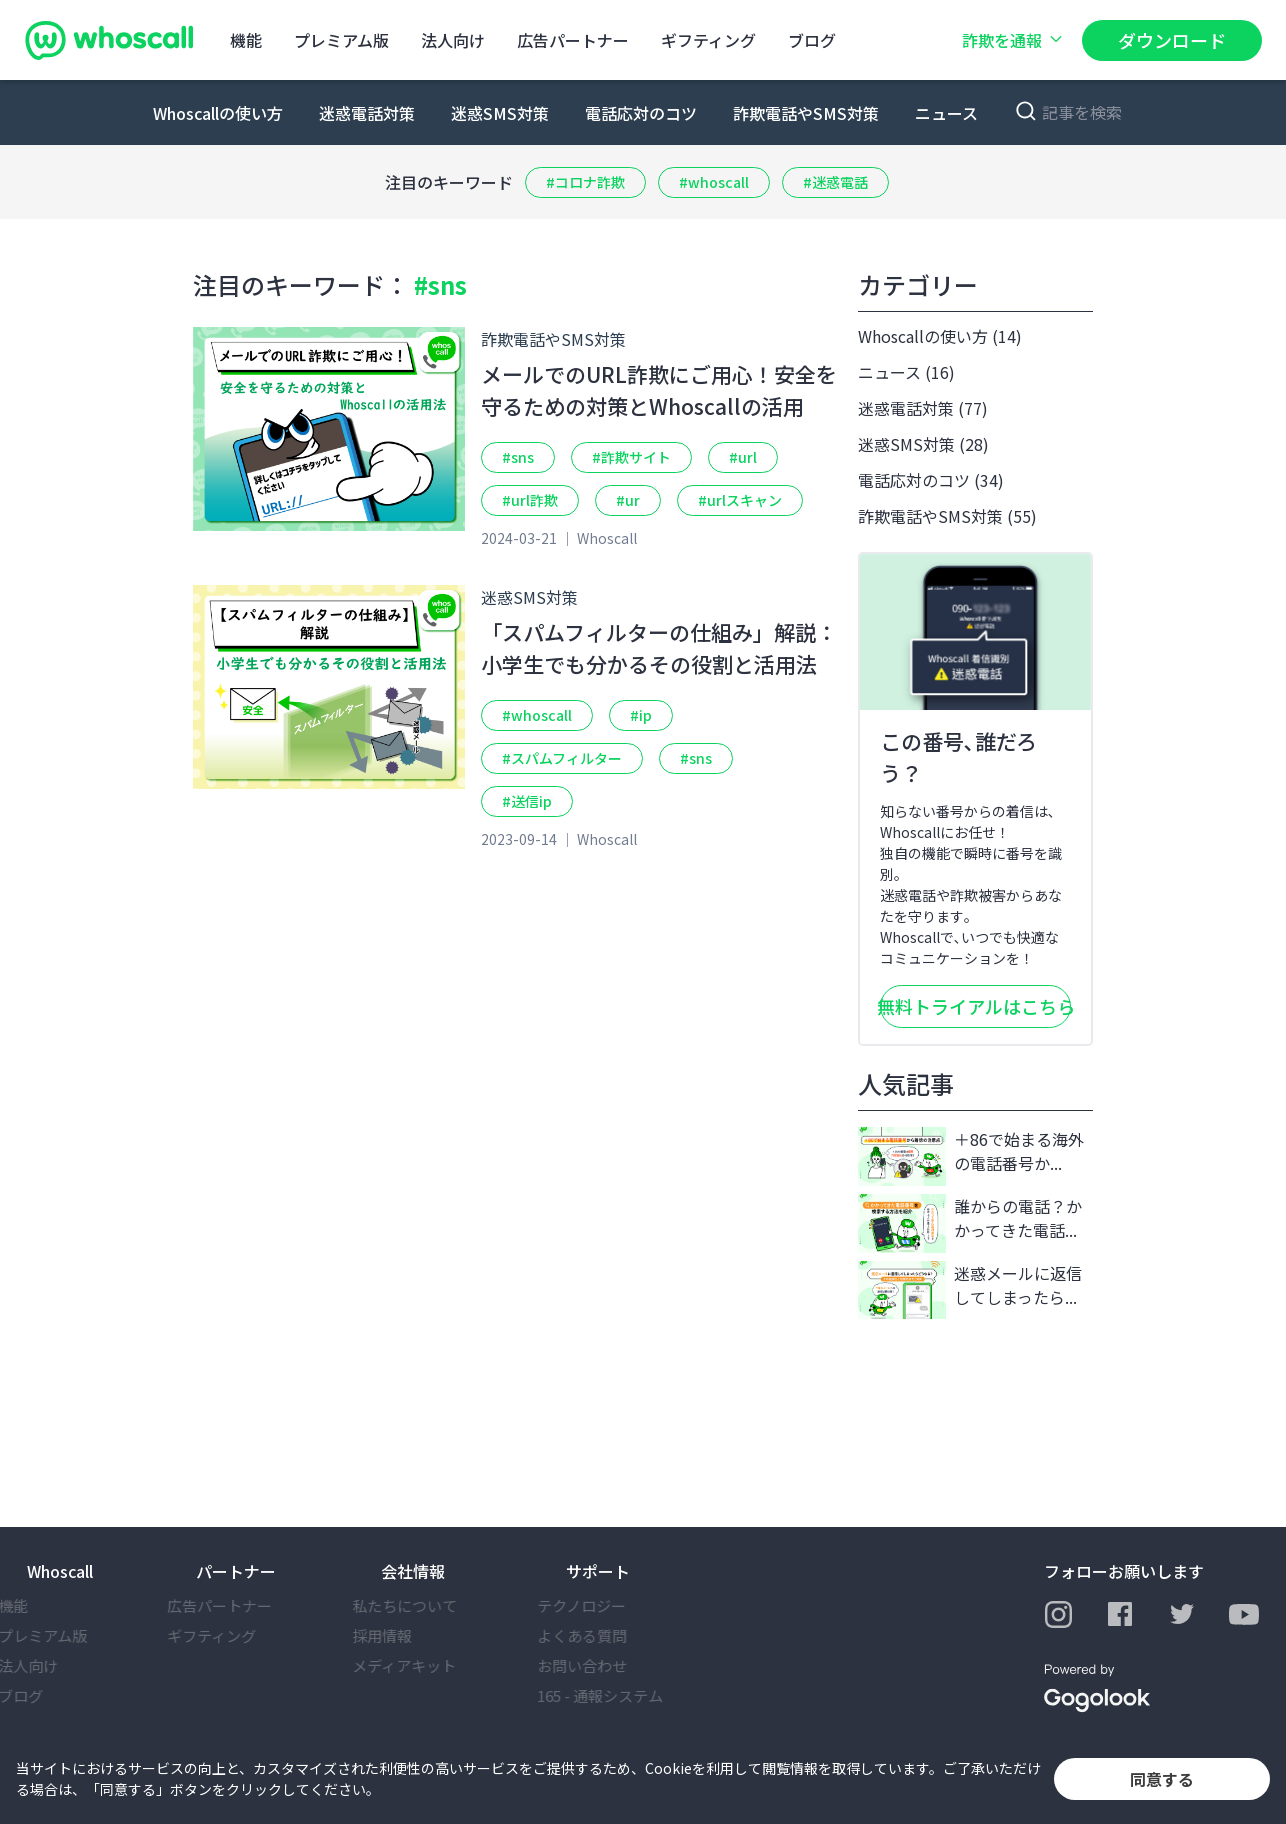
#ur (628, 500)
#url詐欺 (530, 500)
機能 (246, 40)
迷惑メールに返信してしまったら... (970, 1290)
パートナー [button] (236, 1571)
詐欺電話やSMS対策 (806, 113)
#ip (641, 715)
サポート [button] (598, 1571)
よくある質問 (611, 1635)
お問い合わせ (611, 1665)
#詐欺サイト (631, 457)
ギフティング (708, 40)
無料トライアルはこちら (975, 1006)
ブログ (812, 40)
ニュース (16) (906, 372)
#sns (518, 457)
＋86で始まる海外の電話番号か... (971, 1156)
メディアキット (433, 1665)
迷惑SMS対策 (500, 113)
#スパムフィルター (562, 758)
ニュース (946, 113)
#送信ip (527, 801)
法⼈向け (453, 40)
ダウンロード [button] (1172, 40)
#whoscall (714, 182)
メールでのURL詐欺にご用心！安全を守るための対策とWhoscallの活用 (659, 390)
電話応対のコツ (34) (931, 480)
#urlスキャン (740, 500)
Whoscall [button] (60, 1571)
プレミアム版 (341, 40)
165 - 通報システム (629, 1695)
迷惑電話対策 (367, 113)
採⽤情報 (411, 1635)
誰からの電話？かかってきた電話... (970, 1223)
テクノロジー (610, 1605)
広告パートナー (573, 40)
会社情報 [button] (413, 1571)
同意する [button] (1162, 1779)
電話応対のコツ (641, 113)
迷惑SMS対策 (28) (923, 444)
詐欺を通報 (1014, 40)
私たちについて (433, 1605)
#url (743, 457)
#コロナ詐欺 (585, 182)
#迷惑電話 (835, 182)
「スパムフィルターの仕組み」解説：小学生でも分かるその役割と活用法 (659, 648)
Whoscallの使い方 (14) (940, 336)
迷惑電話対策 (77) (923, 408)
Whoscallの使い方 (218, 113)
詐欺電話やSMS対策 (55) (947, 516)
